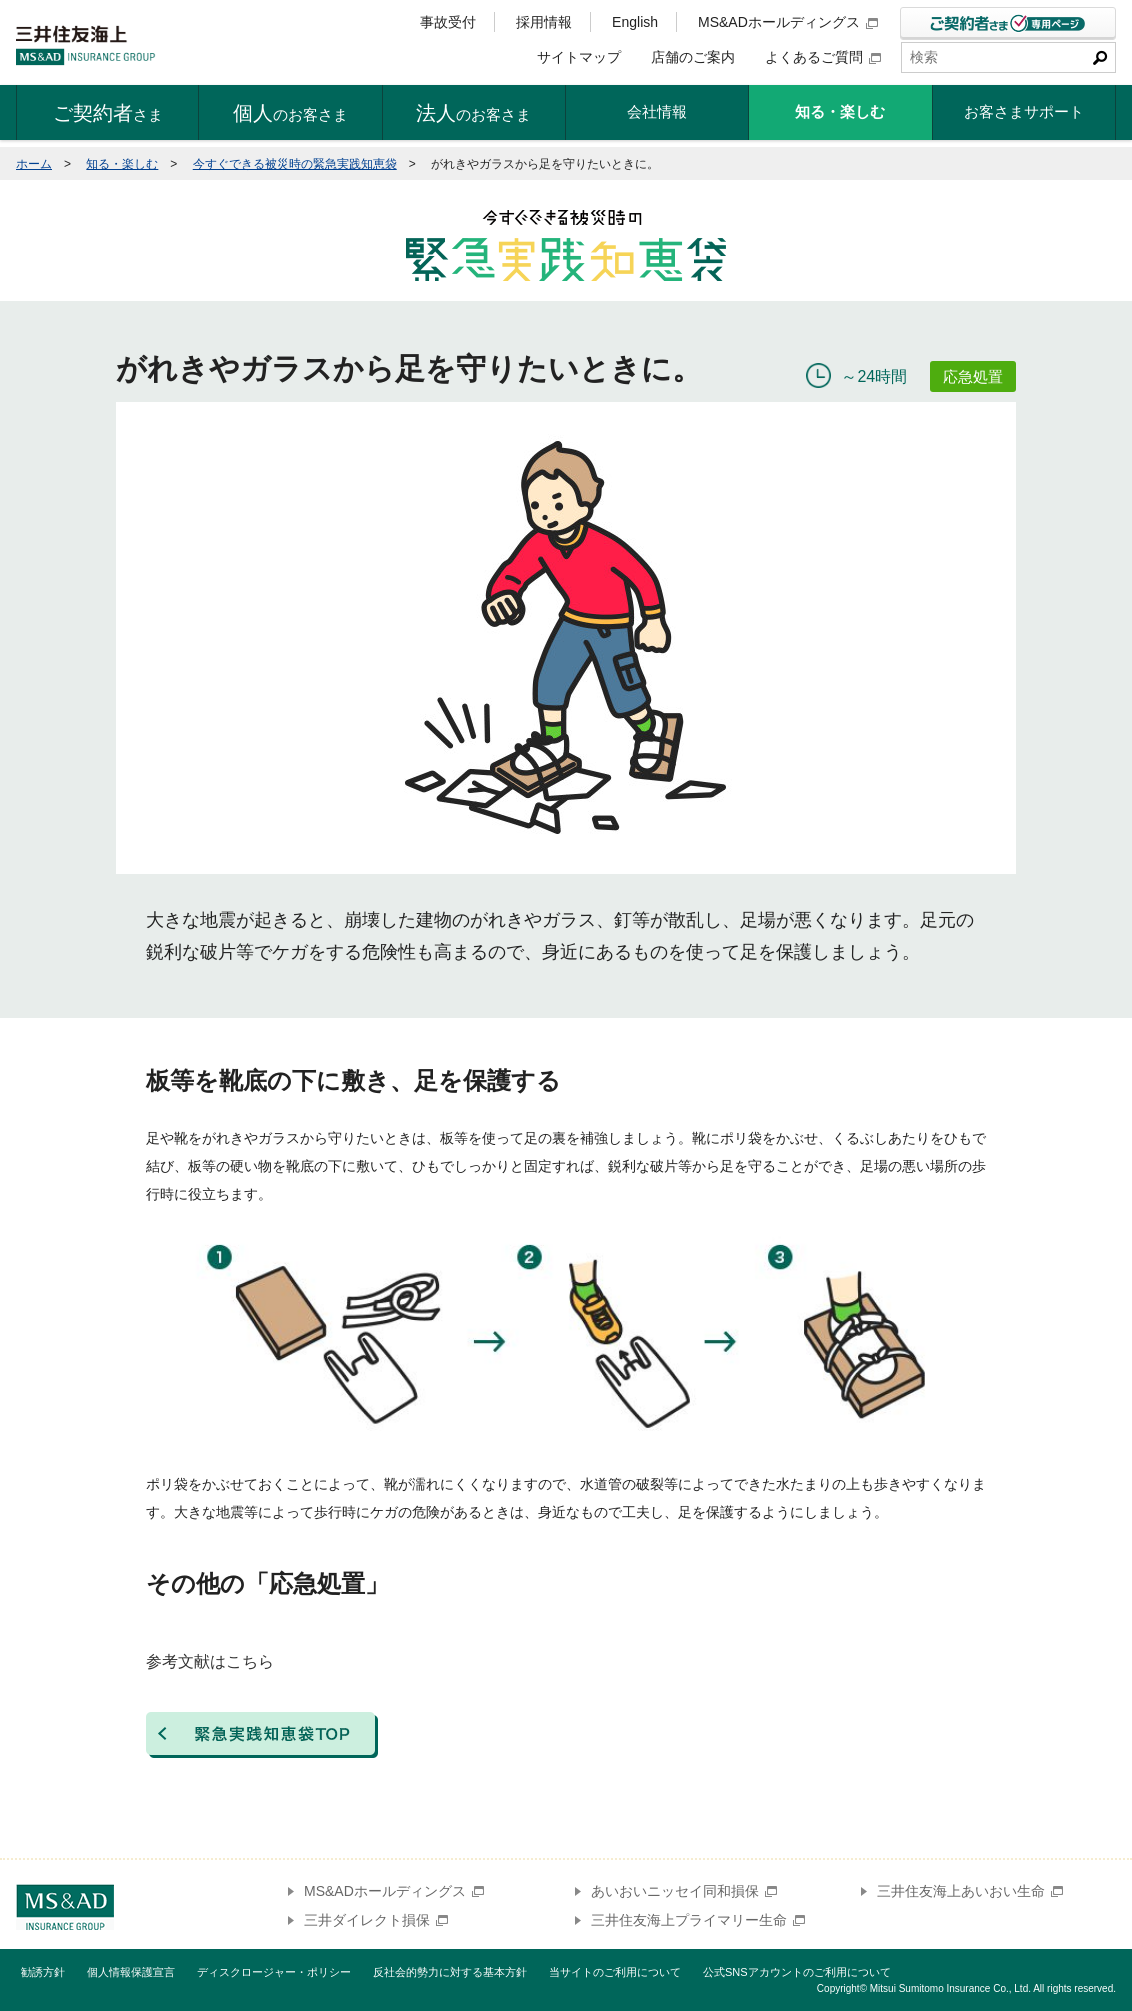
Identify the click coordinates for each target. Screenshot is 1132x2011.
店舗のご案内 (693, 57)
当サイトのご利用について (615, 1972)
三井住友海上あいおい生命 (970, 1891)
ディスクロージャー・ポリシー (274, 1972)
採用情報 (544, 22)
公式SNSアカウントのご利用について (797, 1972)
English (635, 22)
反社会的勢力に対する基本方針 (450, 1972)
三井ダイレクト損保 (376, 1920)
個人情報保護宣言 (131, 1972)
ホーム (34, 164)
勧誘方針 (43, 1972)
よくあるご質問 (823, 57)
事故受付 (448, 22)
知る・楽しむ (122, 164)
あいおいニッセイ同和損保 (684, 1891)
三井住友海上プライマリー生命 (698, 1920)
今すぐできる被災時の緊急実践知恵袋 (295, 164)
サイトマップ (579, 57)
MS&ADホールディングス (788, 22)
